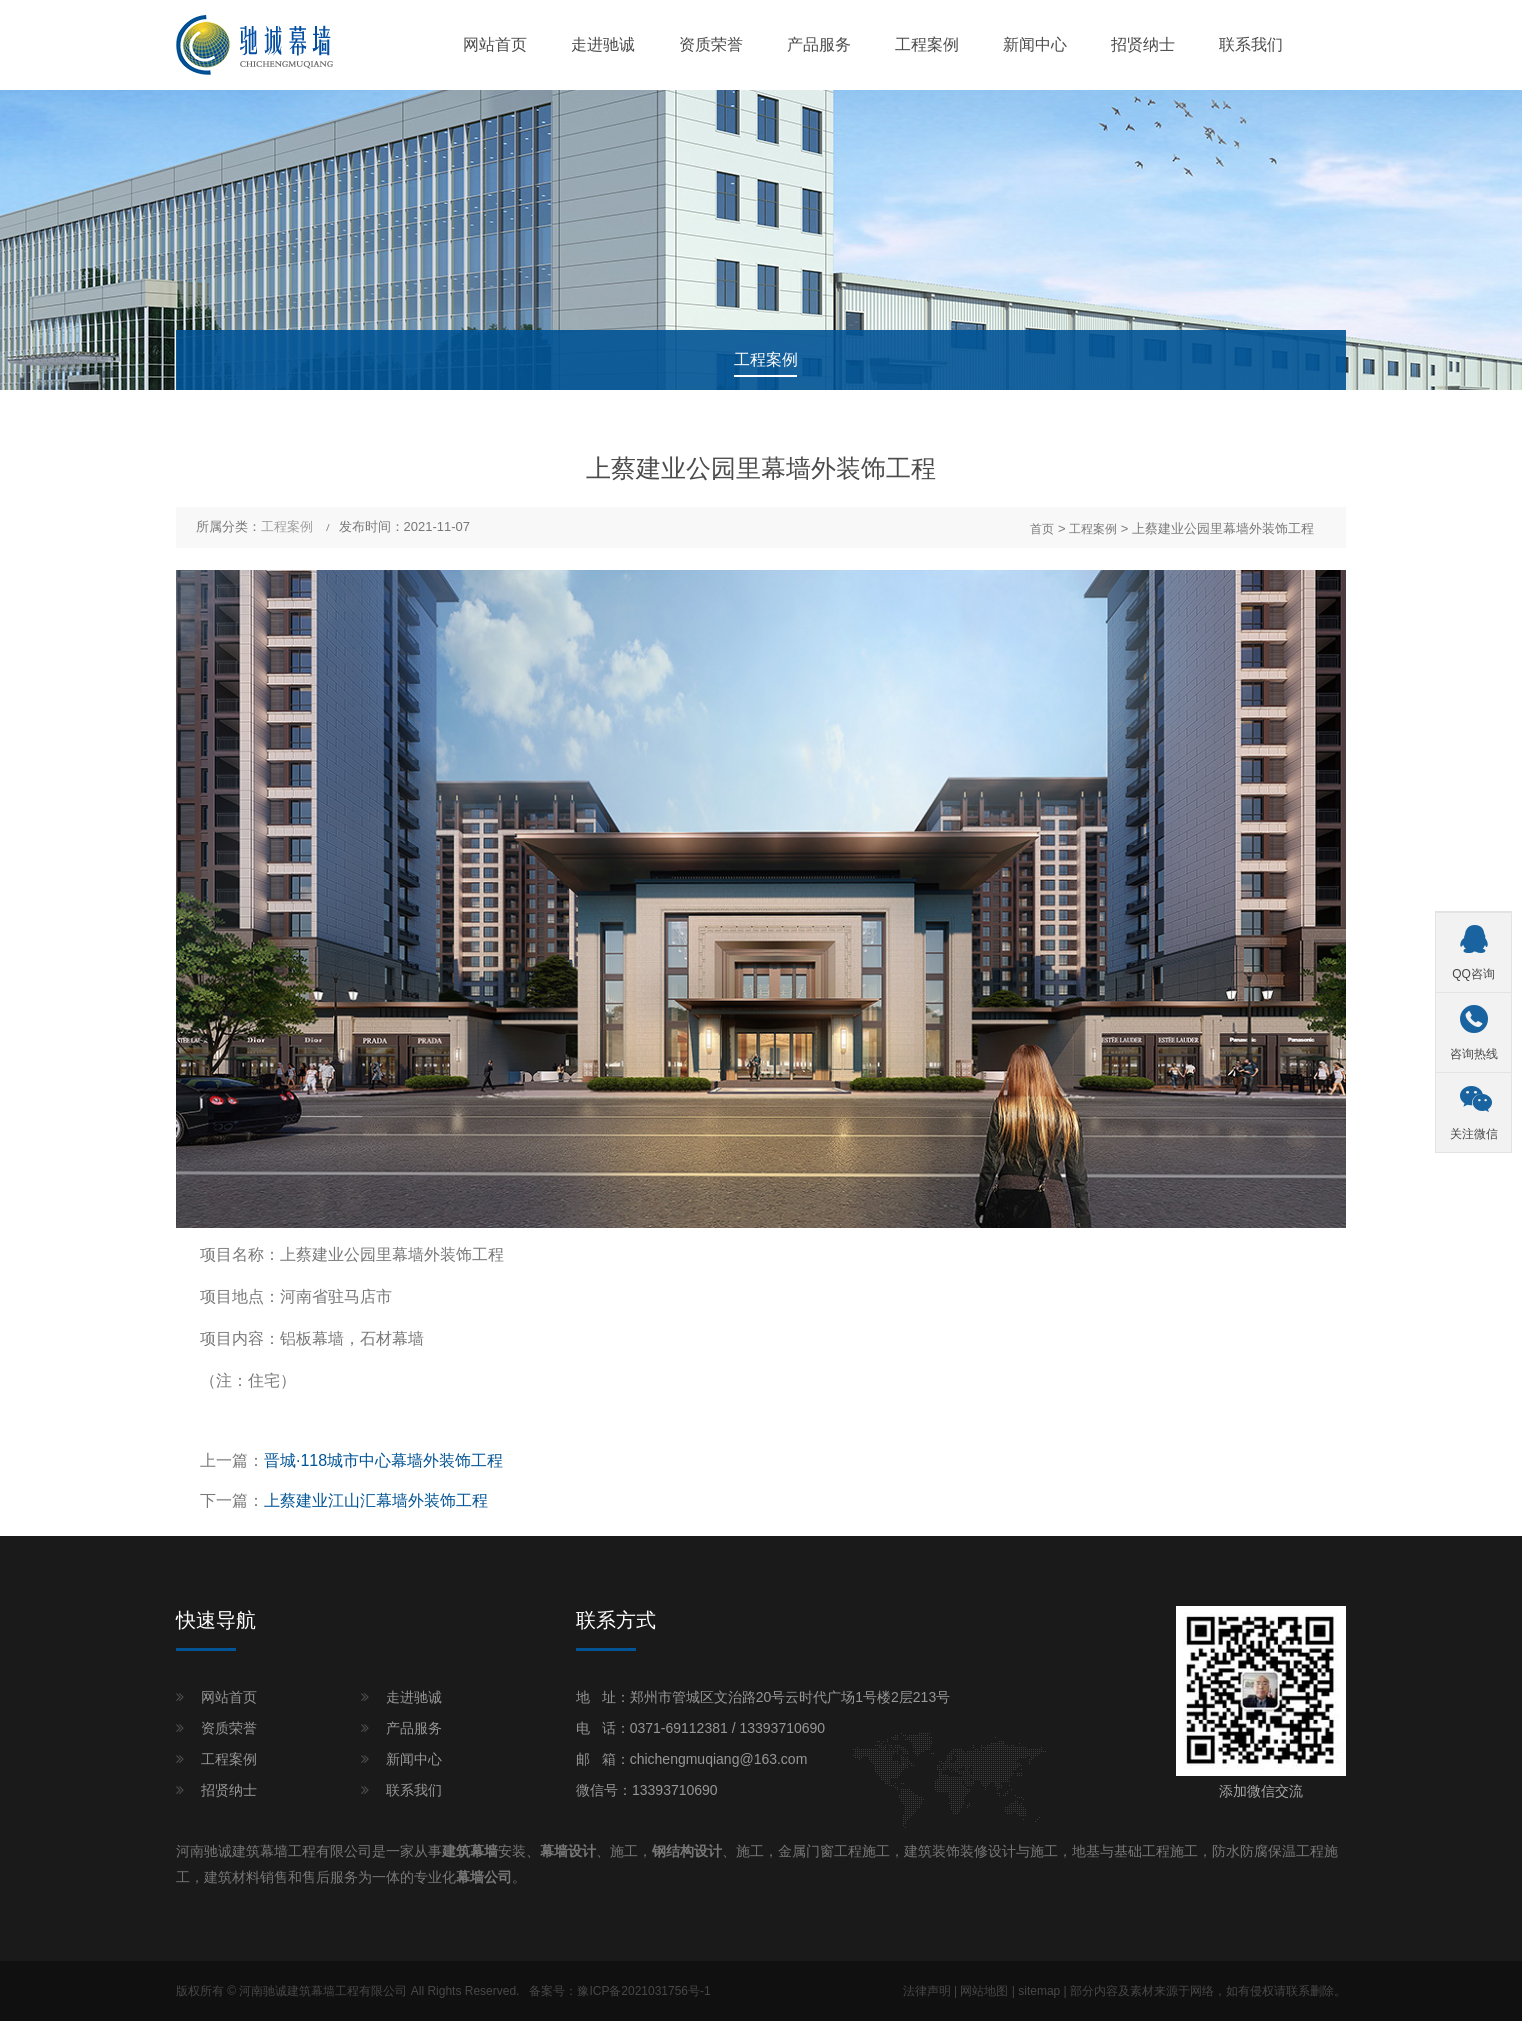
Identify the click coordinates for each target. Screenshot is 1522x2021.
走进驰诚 (603, 44)
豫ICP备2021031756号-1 (643, 1991)
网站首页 (495, 44)
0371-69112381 (679, 1728)
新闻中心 (1035, 44)
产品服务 (819, 44)
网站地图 (984, 1991)
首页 (1042, 529)
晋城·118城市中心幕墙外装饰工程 (383, 1460)
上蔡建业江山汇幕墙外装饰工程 (376, 1500)
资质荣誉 (711, 44)
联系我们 (1251, 44)
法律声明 (927, 1991)
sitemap (1039, 1991)
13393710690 (782, 1728)
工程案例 (927, 44)
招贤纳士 (1143, 44)
